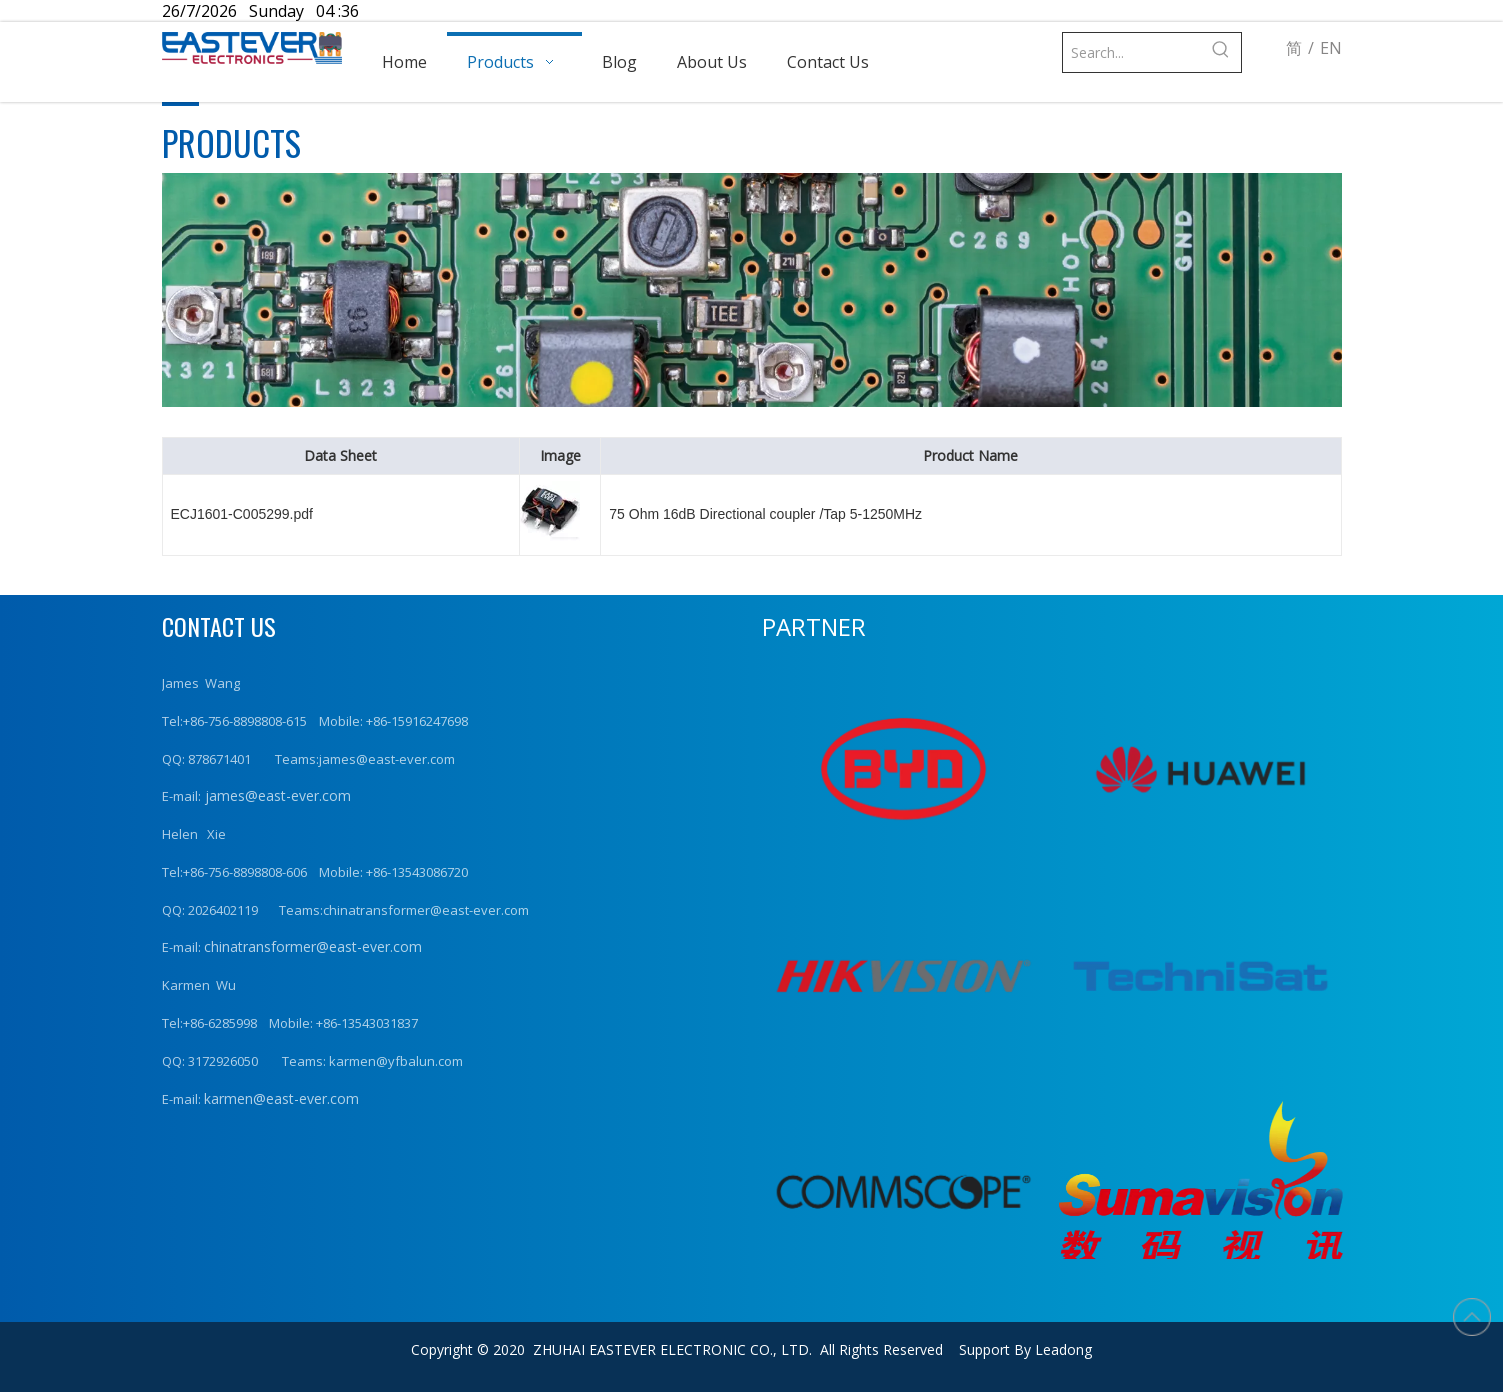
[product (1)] (752, 290)
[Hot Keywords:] (1221, 52)
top (1472, 1317)
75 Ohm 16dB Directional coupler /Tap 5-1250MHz (765, 514)
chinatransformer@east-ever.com (313, 946)
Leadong (1063, 1349)
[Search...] (1132, 52)
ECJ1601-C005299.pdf (242, 514)
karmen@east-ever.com (281, 1098)
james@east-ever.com (276, 795)
